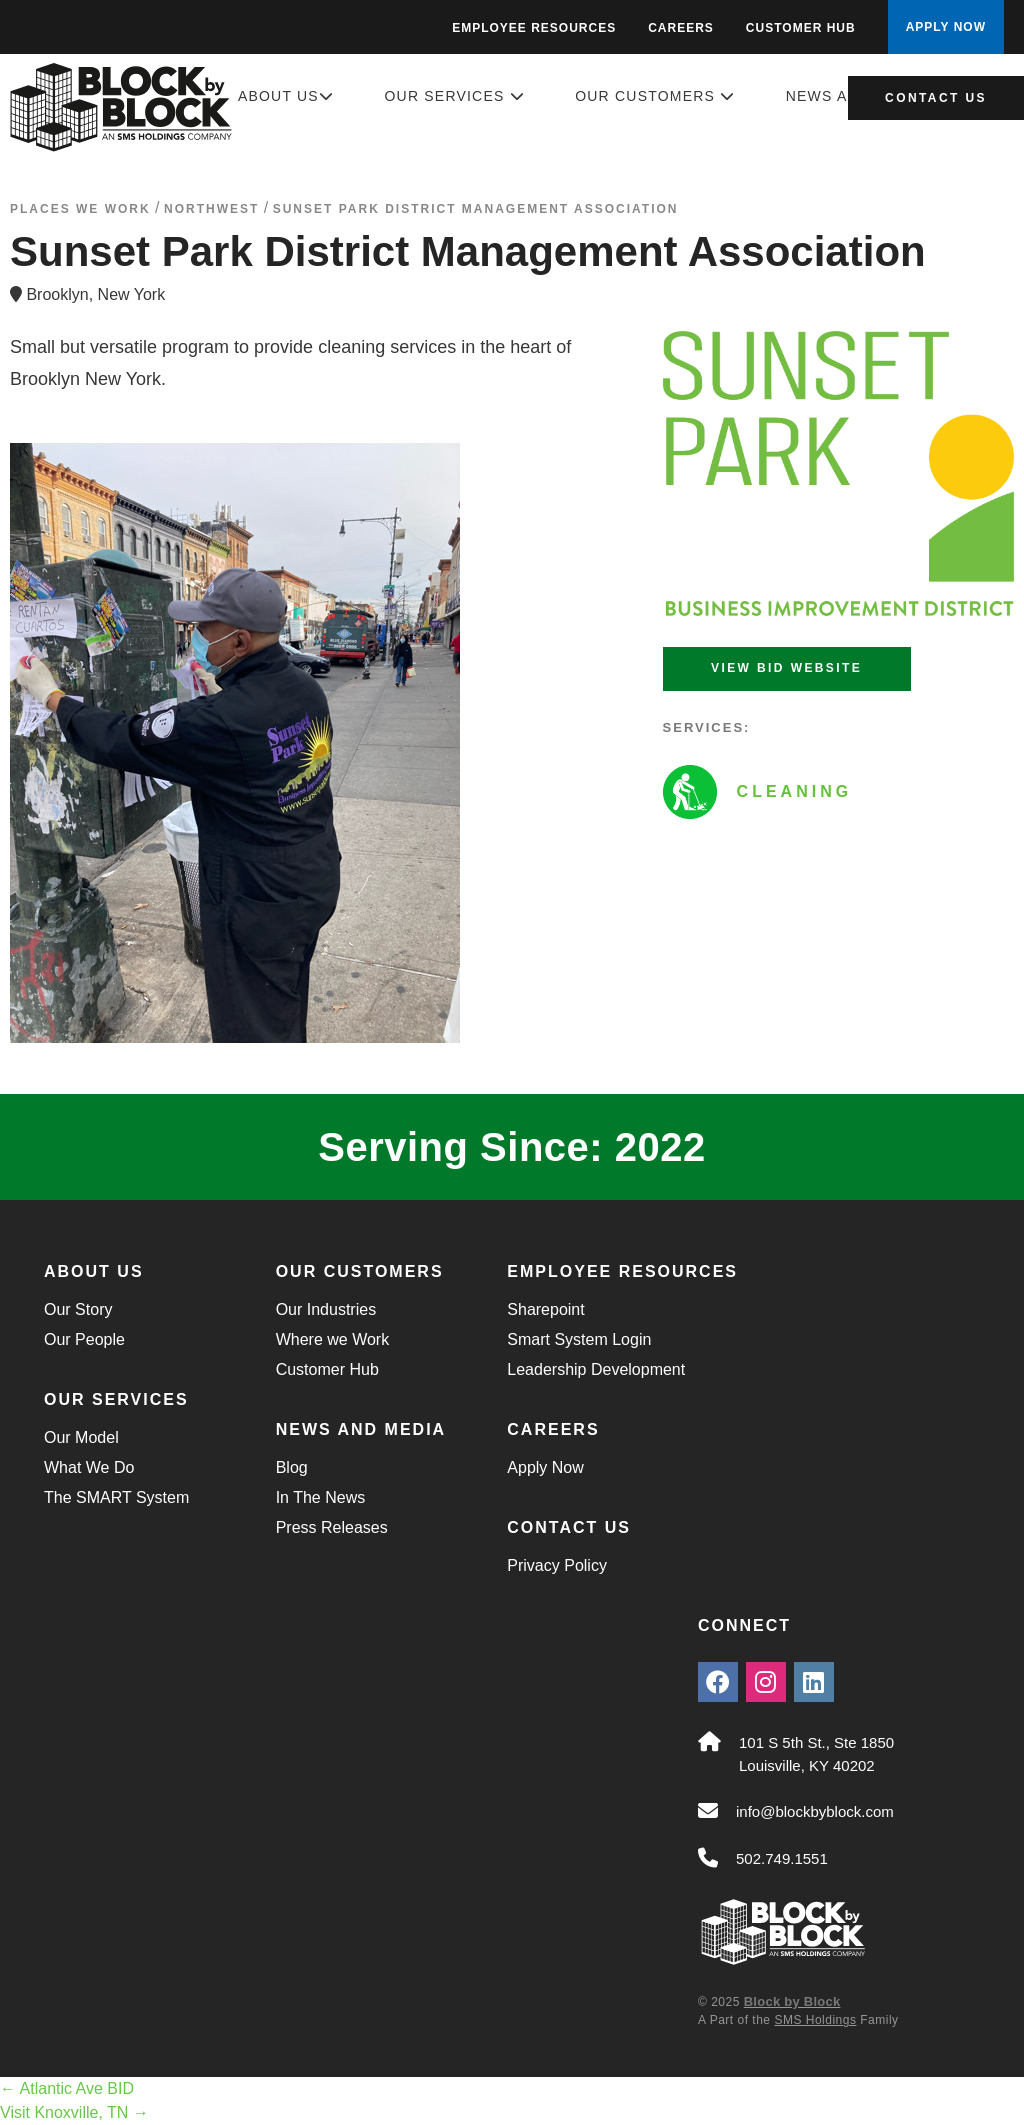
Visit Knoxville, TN (74, 2112)
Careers (681, 28)
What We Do (89, 1467)
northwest (211, 209)
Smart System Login (579, 1339)
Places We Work (80, 209)
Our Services (455, 96)
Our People (84, 1339)
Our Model (81, 1437)
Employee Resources (534, 28)
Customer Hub (801, 28)
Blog (292, 1467)
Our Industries (326, 1309)
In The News (321, 1497)
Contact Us (936, 98)
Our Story (78, 1309)
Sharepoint (545, 1309)
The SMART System (116, 1497)
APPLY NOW (946, 27)
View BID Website (786, 668)
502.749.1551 (782, 1858)
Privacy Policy (557, 1565)
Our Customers (655, 96)
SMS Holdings (815, 2020)
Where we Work (333, 1339)
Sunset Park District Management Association (476, 209)
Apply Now (545, 1467)
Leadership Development (596, 1369)
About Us (286, 96)
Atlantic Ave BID (67, 2088)
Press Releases (332, 1527)
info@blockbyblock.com (815, 1811)
